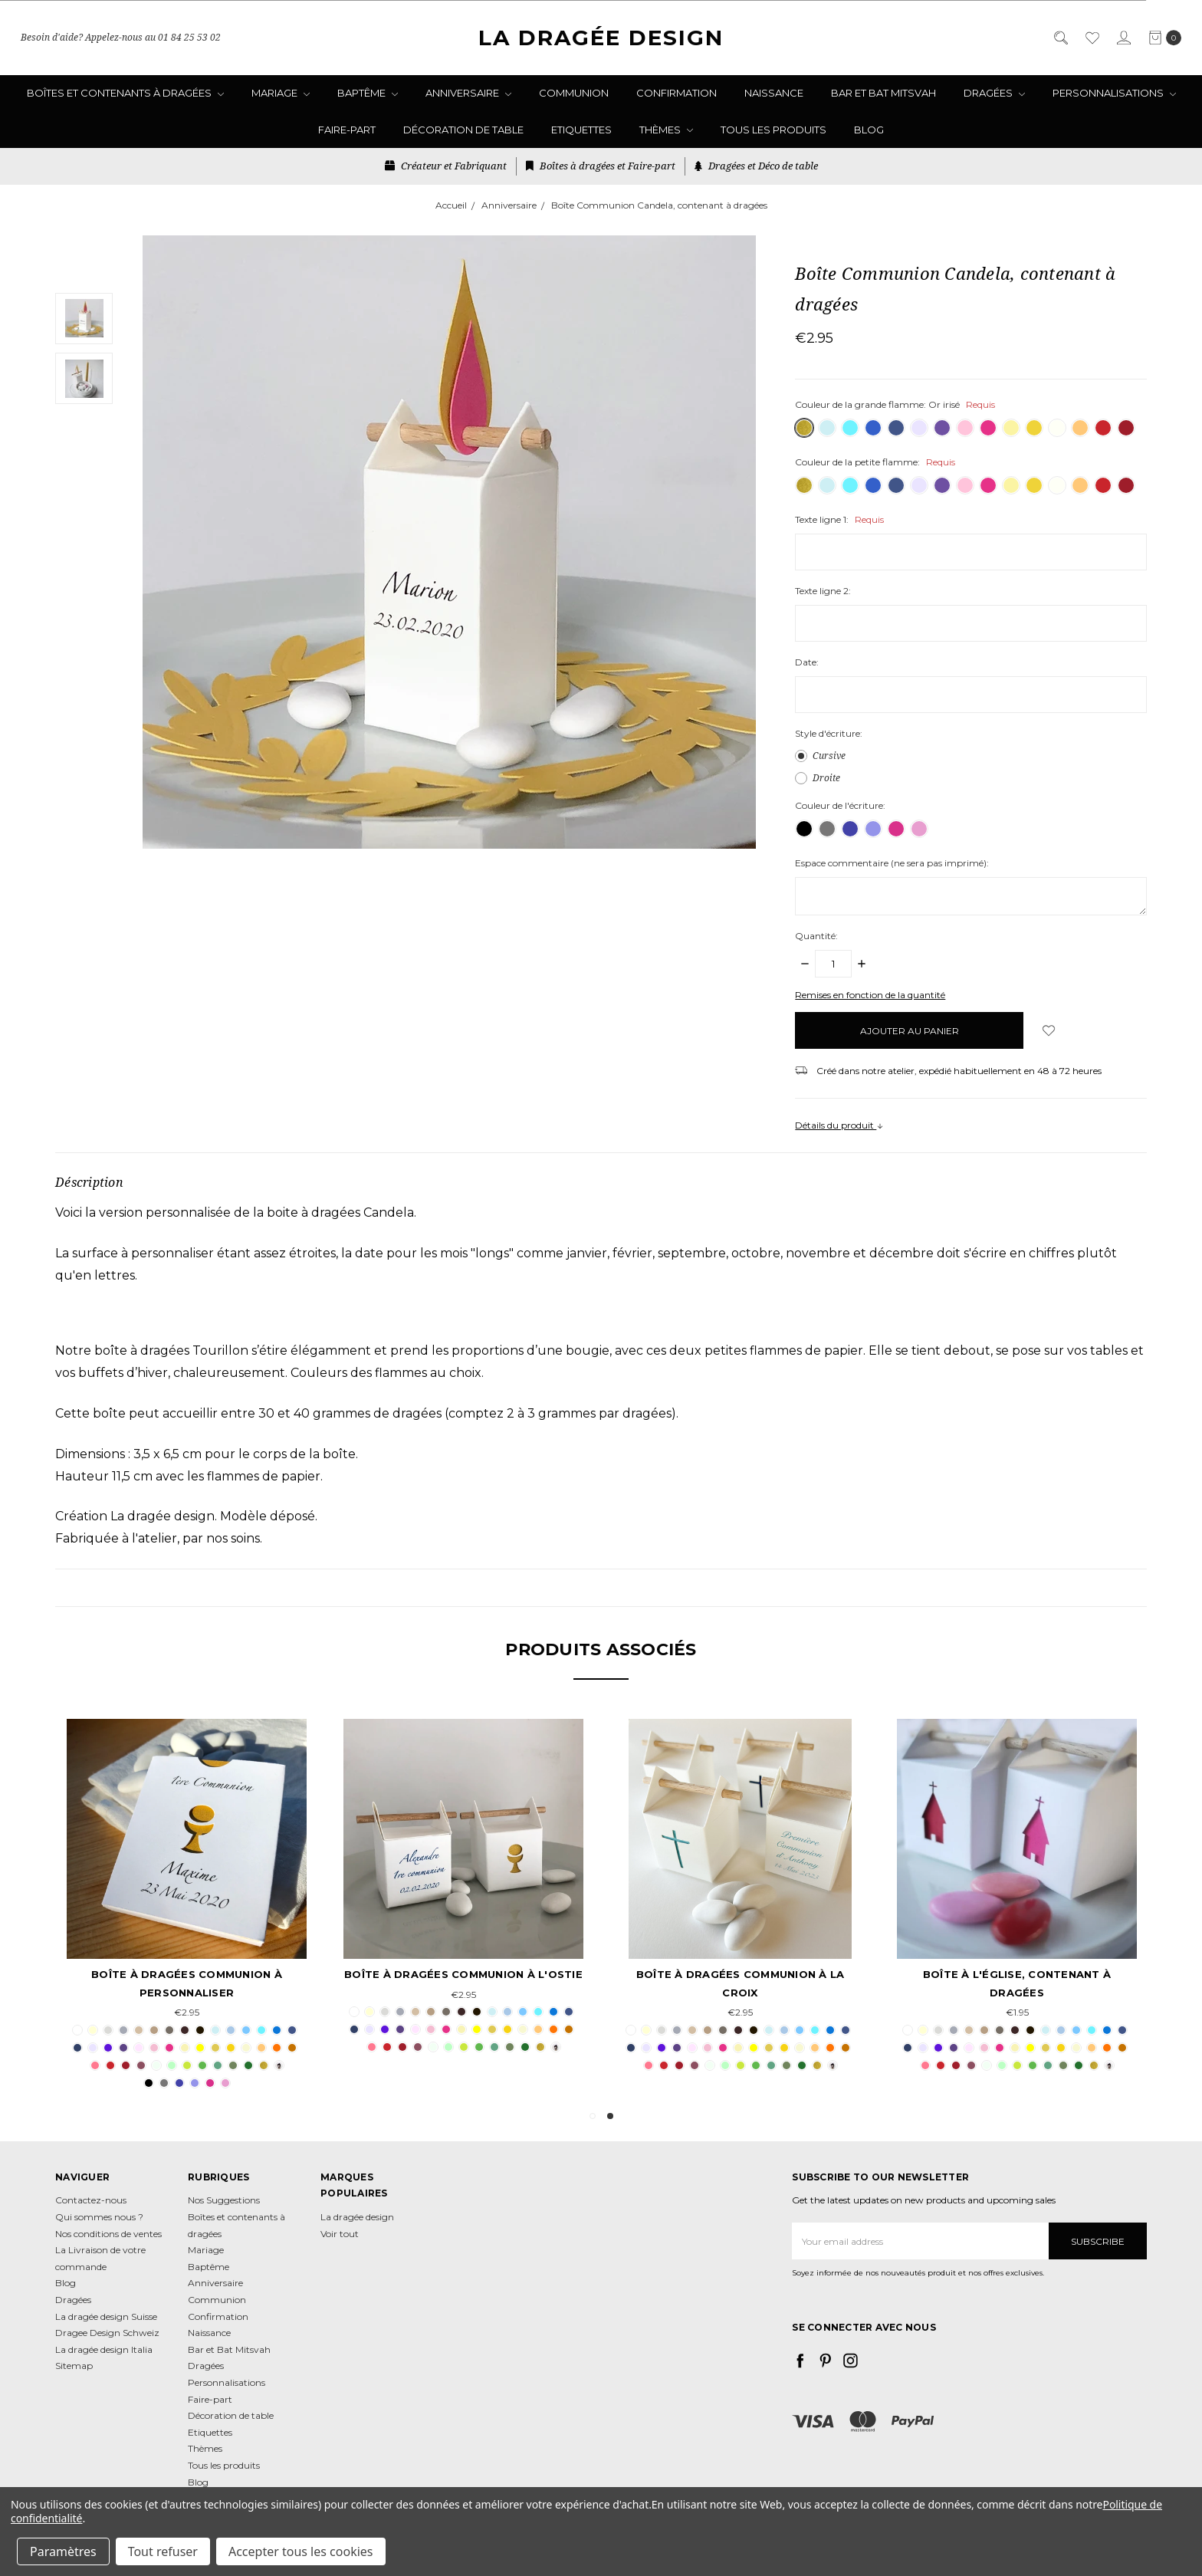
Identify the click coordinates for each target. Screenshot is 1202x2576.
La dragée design (357, 2217)
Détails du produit (839, 1125)
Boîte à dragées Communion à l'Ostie (463, 1974)
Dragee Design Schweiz (107, 2332)
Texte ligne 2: (823, 590)
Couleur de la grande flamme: (895, 404)
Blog (869, 129)
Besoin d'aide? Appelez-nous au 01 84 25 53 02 (121, 37)
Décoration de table (463, 129)
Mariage (280, 93)
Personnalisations (1114, 93)
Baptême (367, 93)
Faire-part (347, 129)
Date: (807, 662)
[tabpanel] (1017, 1896)
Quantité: (816, 935)
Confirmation (676, 93)
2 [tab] (610, 2116)
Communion (574, 93)
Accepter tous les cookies (300, 2551)
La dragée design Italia (104, 2349)
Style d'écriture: (828, 733)
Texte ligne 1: (839, 519)
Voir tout (339, 2233)
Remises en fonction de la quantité (870, 995)
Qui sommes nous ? (99, 2217)
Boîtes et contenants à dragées (125, 93)
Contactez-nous (90, 2200)
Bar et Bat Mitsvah (883, 93)
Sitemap (74, 2365)
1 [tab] (593, 2116)
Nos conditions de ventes (108, 2233)
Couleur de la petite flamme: (875, 462)
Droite (826, 777)
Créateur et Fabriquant (446, 165)
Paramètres (63, 2551)
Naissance (773, 93)
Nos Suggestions (224, 2200)
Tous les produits (773, 129)
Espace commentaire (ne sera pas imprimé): (892, 863)
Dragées (994, 93)
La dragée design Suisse (106, 2316)
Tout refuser (163, 2551)
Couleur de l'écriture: (840, 805)
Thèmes (666, 129)
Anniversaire (468, 93)
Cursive (829, 755)
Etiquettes (581, 129)
